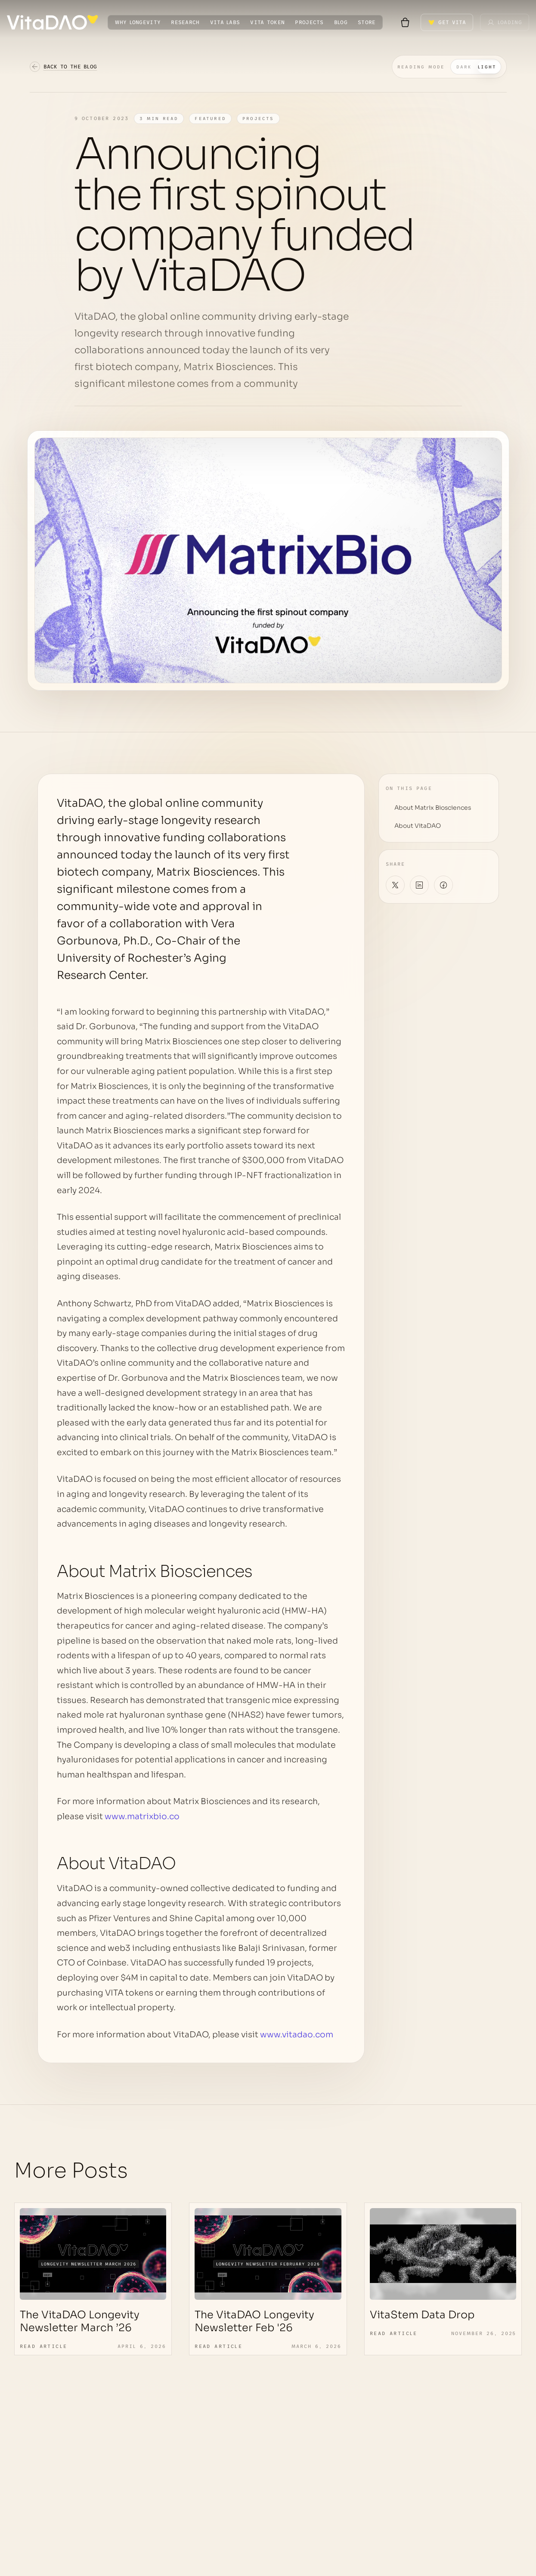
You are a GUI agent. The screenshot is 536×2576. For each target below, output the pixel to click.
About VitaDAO (417, 826)
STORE (367, 22)
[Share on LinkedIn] (419, 885)
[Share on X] (395, 885)
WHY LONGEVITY (138, 22)
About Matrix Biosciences (432, 807)
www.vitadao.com (296, 2035)
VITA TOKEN (267, 22)
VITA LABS (225, 22)
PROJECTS (309, 22)
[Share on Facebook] (443, 885)
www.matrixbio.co (142, 1816)
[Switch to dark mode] (449, 66)
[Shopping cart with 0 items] (405, 22)
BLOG (340, 22)
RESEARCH (185, 22)
